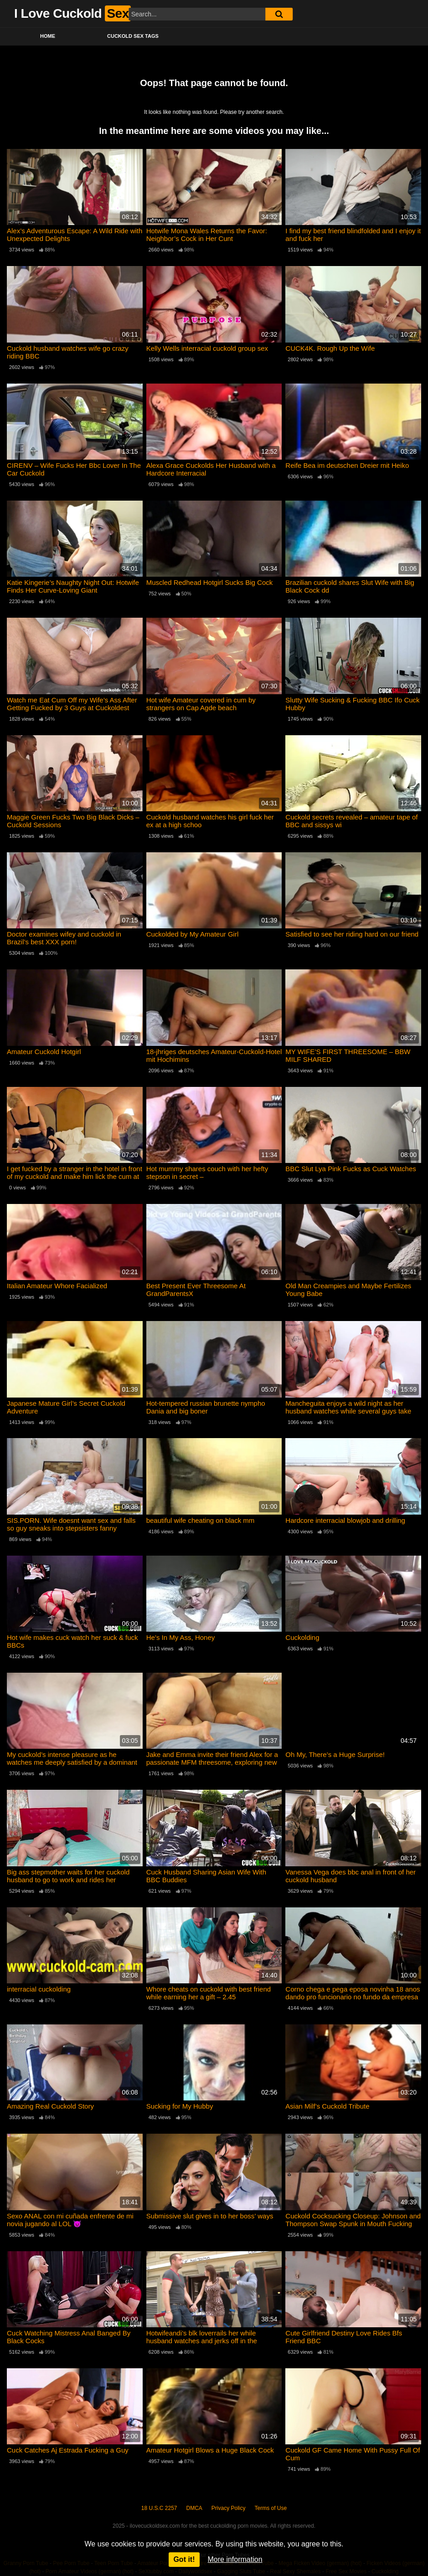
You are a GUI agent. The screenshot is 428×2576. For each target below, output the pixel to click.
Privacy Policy (228, 2508)
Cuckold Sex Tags (133, 36)
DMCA (194, 2508)
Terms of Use (271, 2508)
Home (47, 36)
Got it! (184, 2559)
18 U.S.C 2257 (159, 2508)
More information (235, 2559)
